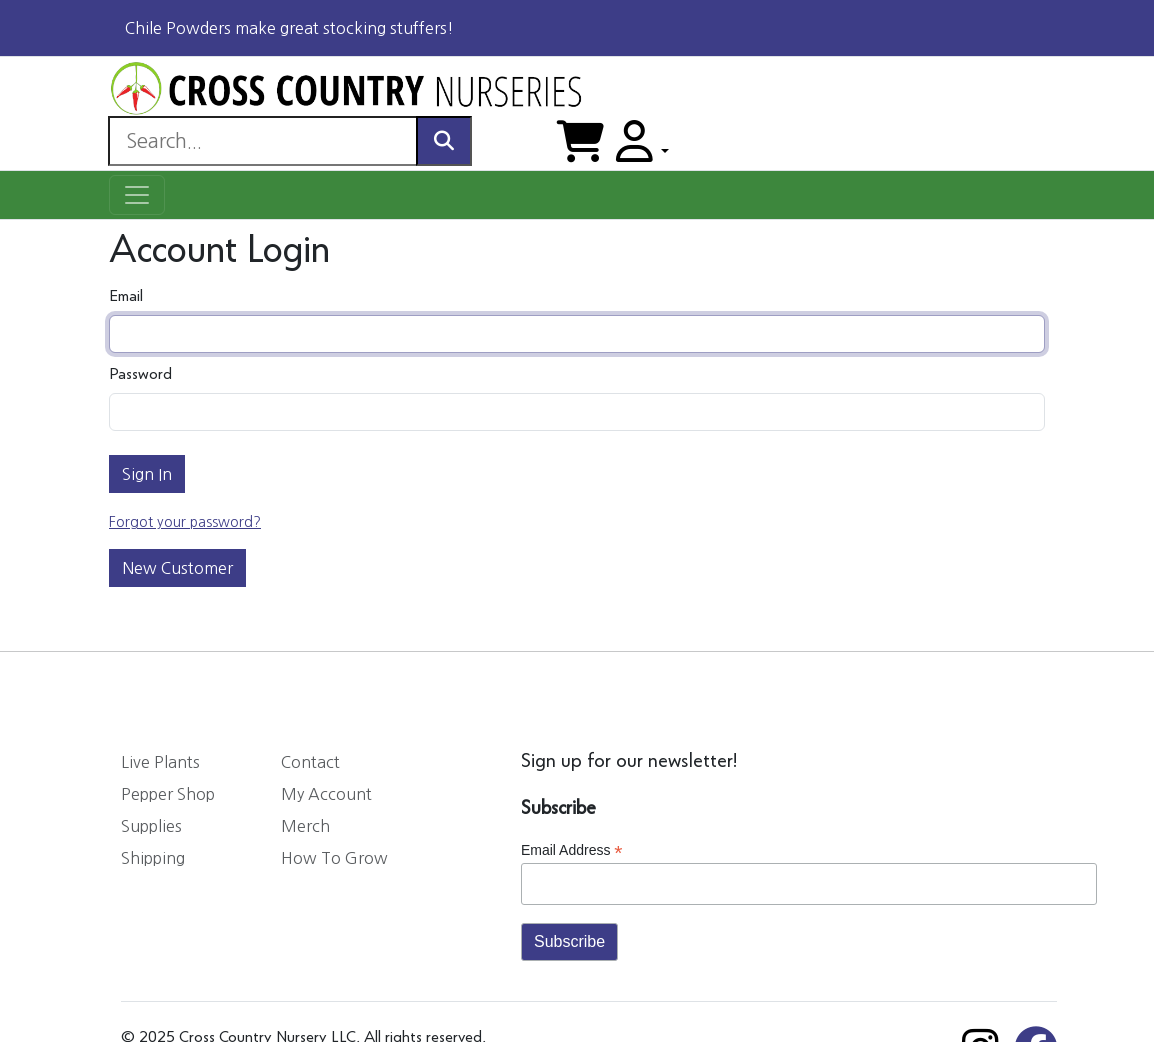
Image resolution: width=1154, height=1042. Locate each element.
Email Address (572, 850)
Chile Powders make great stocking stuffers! (289, 28)
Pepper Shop (168, 794)
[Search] (262, 141)
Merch (305, 826)
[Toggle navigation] (137, 195)
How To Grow (334, 858)
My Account (326, 794)
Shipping (153, 858)
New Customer (177, 568)
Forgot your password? (185, 522)
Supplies (151, 826)
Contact (310, 762)
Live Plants (160, 762)
